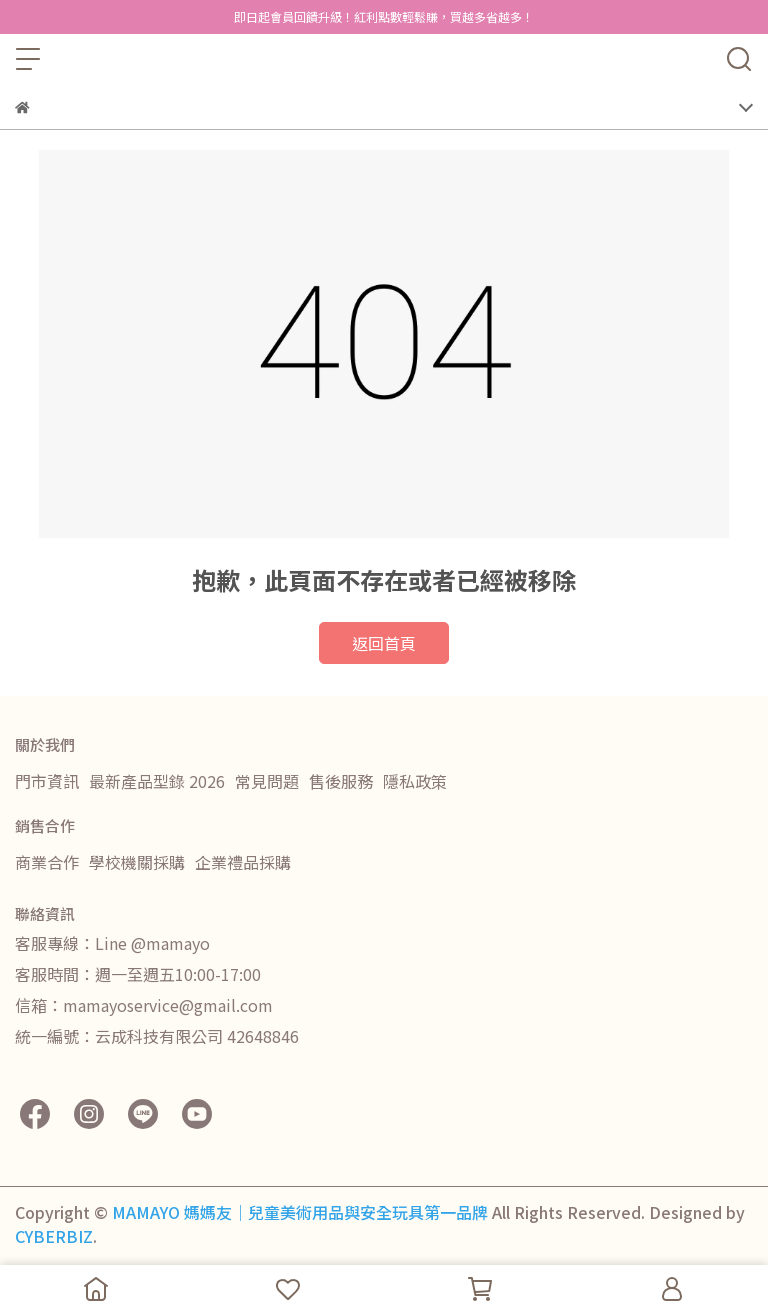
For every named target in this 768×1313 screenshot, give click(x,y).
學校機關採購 (137, 862)
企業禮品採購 (243, 862)
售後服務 (341, 781)
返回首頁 (384, 643)
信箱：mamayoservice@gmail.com (144, 1005)
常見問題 (267, 781)
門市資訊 (47, 781)
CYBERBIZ (54, 1236)
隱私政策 (415, 781)
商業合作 (47, 862)
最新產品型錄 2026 (157, 781)
